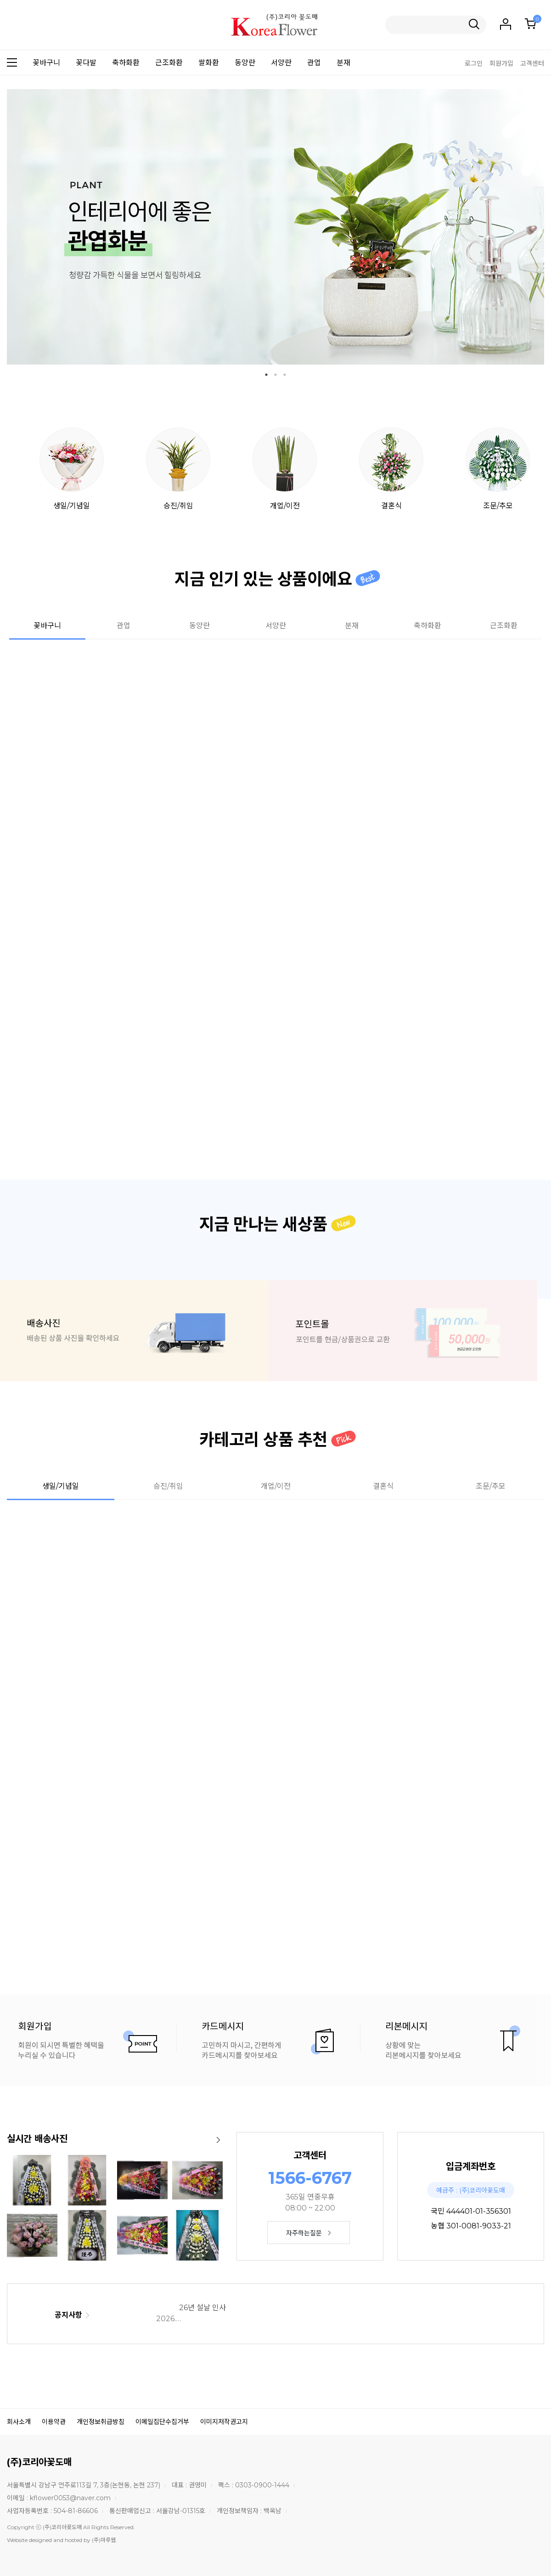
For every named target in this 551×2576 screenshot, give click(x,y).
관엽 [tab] (123, 625)
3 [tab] (284, 374)
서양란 (281, 62)
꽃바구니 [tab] (47, 625)
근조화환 (169, 62)
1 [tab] (266, 374)
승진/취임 (178, 468)
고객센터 (532, 63)
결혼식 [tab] (383, 1486)
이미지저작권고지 (224, 2422)
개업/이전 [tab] (276, 1486)
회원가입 (501, 63)
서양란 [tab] (275, 625)
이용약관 (54, 2422)
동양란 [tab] (199, 625)
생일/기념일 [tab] (60, 1486)
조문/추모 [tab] (491, 1486)
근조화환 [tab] (503, 625)
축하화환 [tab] (427, 625)
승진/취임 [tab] (168, 1486)
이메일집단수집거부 (162, 2422)
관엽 (314, 62)
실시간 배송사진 (37, 2138)
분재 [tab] (352, 625)
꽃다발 (86, 62)
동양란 (245, 62)
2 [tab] (275, 374)
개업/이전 (285, 468)
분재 (343, 62)
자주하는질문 (308, 2233)
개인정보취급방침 (100, 2422)
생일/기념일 (71, 468)
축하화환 (126, 62)
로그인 (474, 63)
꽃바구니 (46, 62)
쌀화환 (208, 62)
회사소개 (19, 2422)
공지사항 (72, 2315)
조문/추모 (498, 468)
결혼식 (391, 468)
